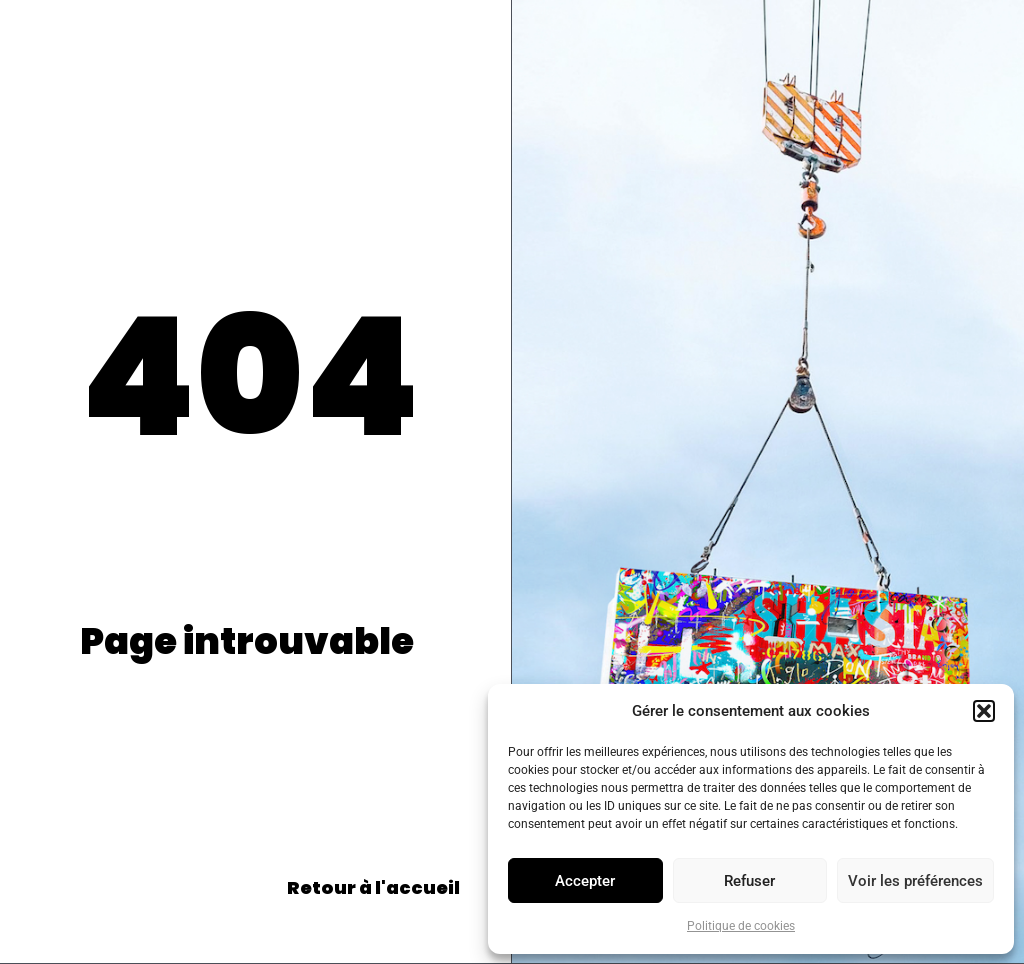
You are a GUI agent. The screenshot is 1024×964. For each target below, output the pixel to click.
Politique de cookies (741, 926)
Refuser (749, 881)
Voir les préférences (915, 881)
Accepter (585, 881)
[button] (984, 711)
